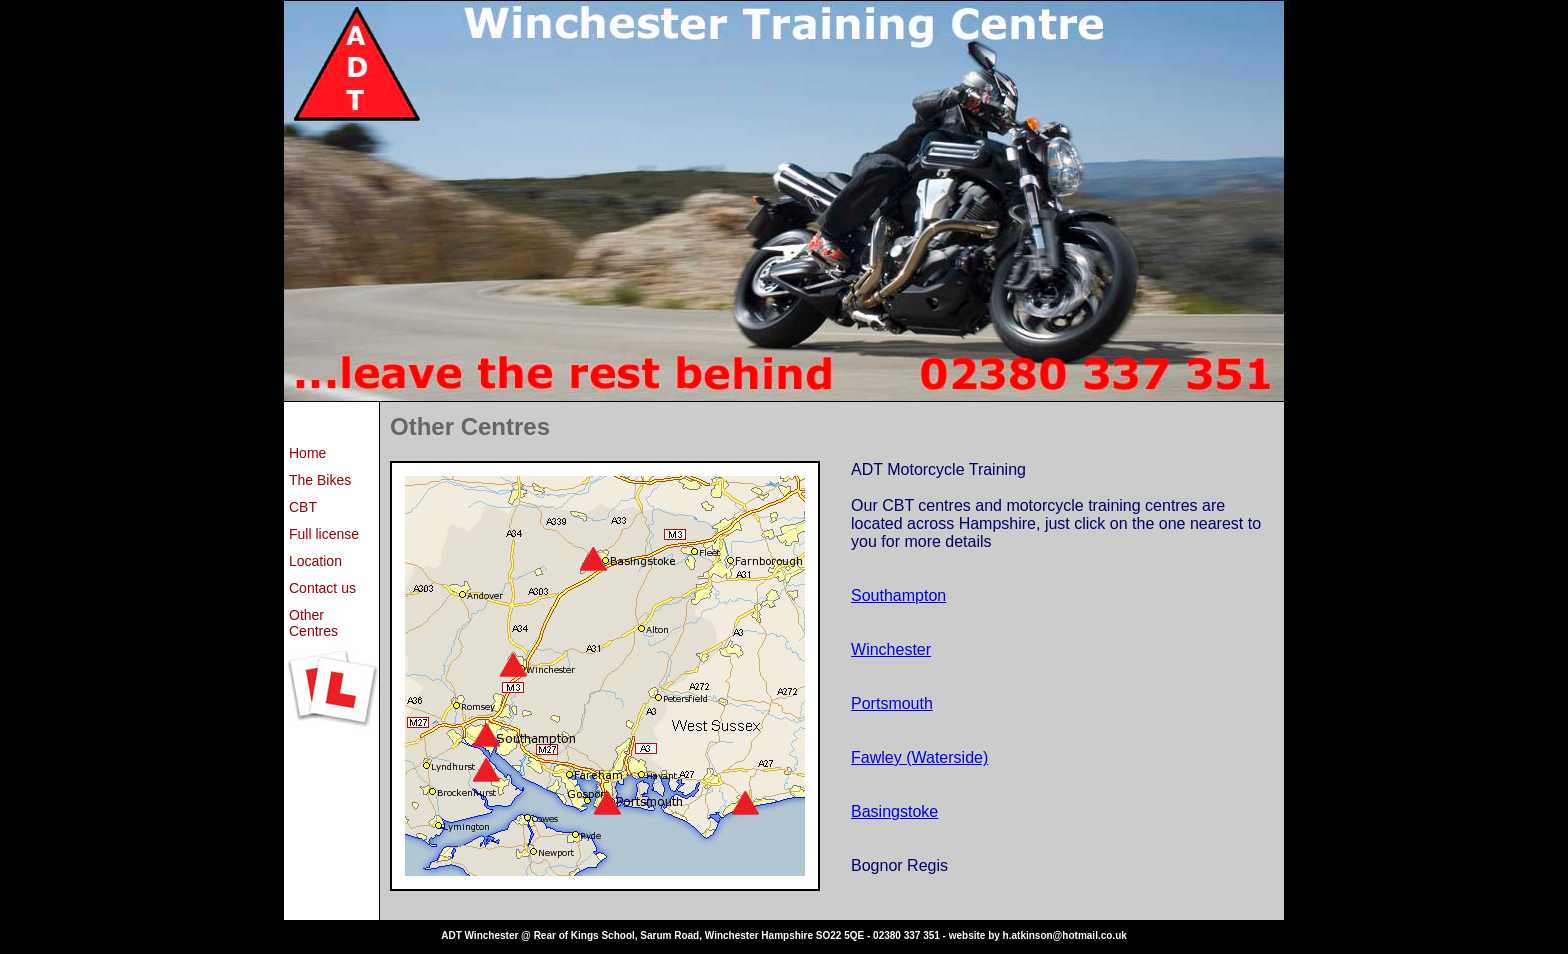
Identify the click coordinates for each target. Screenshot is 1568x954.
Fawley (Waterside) (919, 757)
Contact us (322, 588)
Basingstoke (894, 811)
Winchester (891, 649)
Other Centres (313, 623)
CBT (303, 507)
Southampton (898, 595)
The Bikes (320, 480)
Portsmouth (892, 703)
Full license (324, 534)
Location (315, 561)
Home (307, 453)
